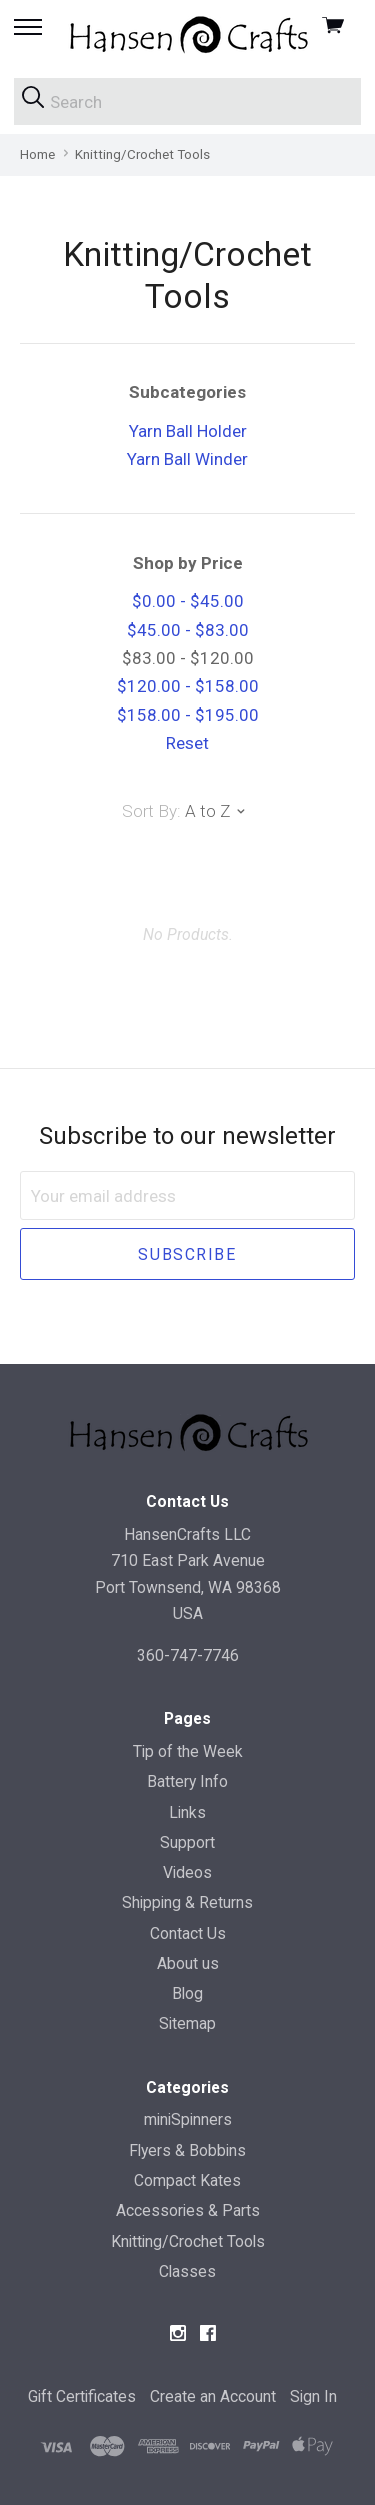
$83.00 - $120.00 (188, 658)
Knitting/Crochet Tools (188, 2241)
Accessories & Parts (188, 2210)
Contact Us (188, 1933)
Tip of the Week (188, 1751)
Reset (187, 743)
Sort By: (151, 811)
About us (188, 1963)
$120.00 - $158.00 (188, 686)
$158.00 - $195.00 (188, 715)
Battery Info (187, 1781)
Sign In (313, 2396)
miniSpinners (188, 2119)
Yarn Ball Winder (187, 459)
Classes (187, 2271)
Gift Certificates (82, 2396)
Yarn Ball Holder (188, 431)
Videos (187, 1872)
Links (187, 1812)
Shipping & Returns (187, 1902)
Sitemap (187, 2023)
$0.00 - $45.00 (188, 601)
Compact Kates (187, 2180)
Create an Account (213, 2396)
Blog (187, 1993)
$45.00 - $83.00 (188, 630)
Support (187, 1842)
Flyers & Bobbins (187, 2150)
